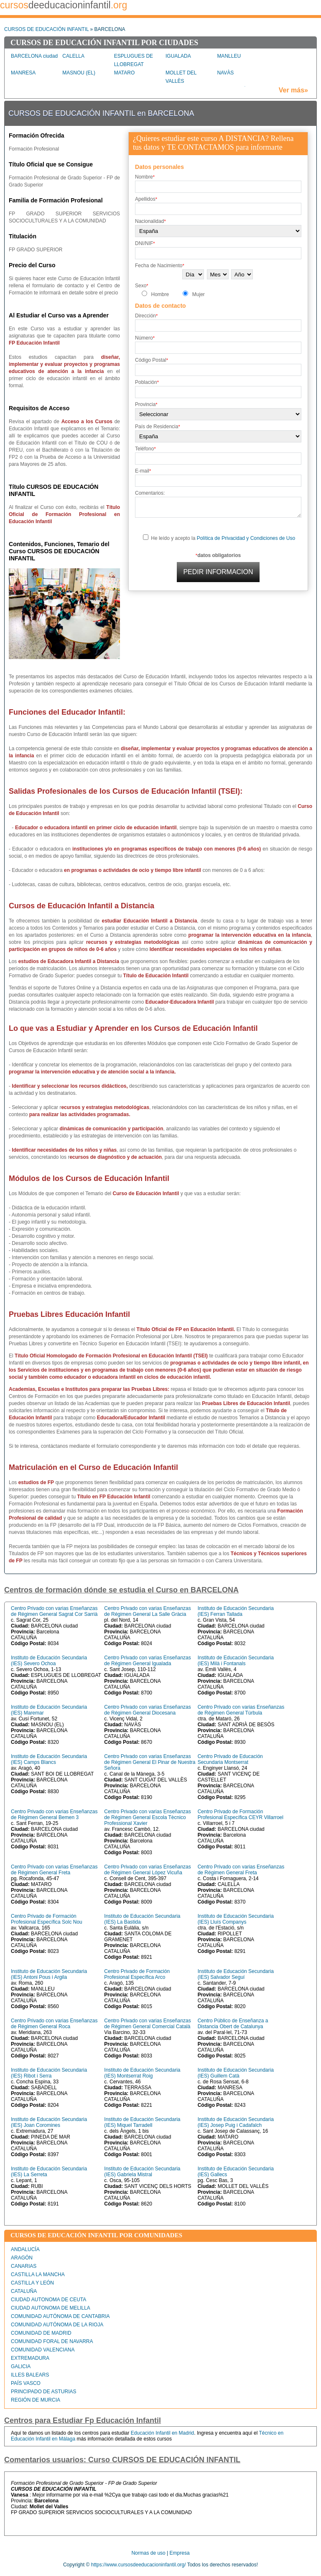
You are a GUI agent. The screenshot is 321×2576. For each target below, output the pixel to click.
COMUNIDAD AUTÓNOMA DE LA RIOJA (57, 2325)
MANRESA (23, 73)
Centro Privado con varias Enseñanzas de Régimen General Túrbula (241, 1710)
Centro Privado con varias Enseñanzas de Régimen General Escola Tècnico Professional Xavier (147, 1817)
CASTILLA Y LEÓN (32, 2283)
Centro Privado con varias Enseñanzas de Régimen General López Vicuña (147, 1870)
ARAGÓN (22, 2258)
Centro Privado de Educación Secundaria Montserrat (230, 1759)
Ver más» (293, 90)
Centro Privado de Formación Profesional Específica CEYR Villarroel (240, 1814)
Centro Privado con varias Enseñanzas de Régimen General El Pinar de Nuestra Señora (149, 1762)
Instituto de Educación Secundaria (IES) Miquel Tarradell (142, 2122)
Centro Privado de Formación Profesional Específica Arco (137, 1974)
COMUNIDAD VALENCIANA (42, 2350)
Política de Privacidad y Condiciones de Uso (246, 538)
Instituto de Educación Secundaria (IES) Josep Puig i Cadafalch (236, 2122)
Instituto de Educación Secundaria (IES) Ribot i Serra (49, 2073)
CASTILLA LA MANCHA (38, 2274)
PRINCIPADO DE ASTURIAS (43, 2392)
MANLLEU (229, 56)
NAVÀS (225, 73)
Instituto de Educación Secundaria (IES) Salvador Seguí (236, 1974)
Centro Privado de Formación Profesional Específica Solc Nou (46, 1919)
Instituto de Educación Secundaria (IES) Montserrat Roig (142, 2073)
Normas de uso (148, 2553)
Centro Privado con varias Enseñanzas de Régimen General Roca (54, 2023)
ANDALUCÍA (25, 2249)
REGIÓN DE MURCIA (35, 2400)
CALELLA (73, 56)
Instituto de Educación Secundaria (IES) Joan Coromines (49, 2122)
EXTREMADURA (30, 2358)
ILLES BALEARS (30, 2375)
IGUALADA (178, 56)
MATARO (124, 73)
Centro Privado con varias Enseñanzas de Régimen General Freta (54, 1870)
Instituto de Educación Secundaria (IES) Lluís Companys (236, 1919)
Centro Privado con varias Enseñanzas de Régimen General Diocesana (147, 1710)
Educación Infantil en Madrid (162, 2433)
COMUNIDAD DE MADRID (41, 2333)
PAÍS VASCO (26, 2383)
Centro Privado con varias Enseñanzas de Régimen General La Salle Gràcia (147, 1611)
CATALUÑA (24, 2291)
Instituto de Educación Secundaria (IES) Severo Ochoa (49, 1660)
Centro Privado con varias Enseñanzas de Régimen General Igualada (147, 1660)
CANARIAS (23, 2266)
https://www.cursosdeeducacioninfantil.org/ (138, 2565)
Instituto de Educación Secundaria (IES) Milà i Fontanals (236, 1660)
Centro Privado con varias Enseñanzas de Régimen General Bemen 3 (54, 1814)
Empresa (180, 2553)
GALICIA (21, 2366)
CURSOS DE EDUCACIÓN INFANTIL (46, 29)
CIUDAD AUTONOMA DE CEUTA (48, 2300)
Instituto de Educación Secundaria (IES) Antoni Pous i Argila (49, 1974)
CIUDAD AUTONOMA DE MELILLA (50, 2308)
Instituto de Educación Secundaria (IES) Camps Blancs (49, 1759)
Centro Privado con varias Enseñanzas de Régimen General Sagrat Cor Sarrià (54, 1611)
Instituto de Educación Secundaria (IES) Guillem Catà (236, 2073)
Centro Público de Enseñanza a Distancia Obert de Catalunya (233, 2023)
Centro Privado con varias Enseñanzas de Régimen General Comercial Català (147, 2023)
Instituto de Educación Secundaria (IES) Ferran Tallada (236, 1611)
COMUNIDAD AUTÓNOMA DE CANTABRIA (60, 2316)
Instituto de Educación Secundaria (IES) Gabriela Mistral (142, 2171)
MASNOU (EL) (78, 73)
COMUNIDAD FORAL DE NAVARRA (52, 2341)
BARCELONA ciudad (34, 56)
